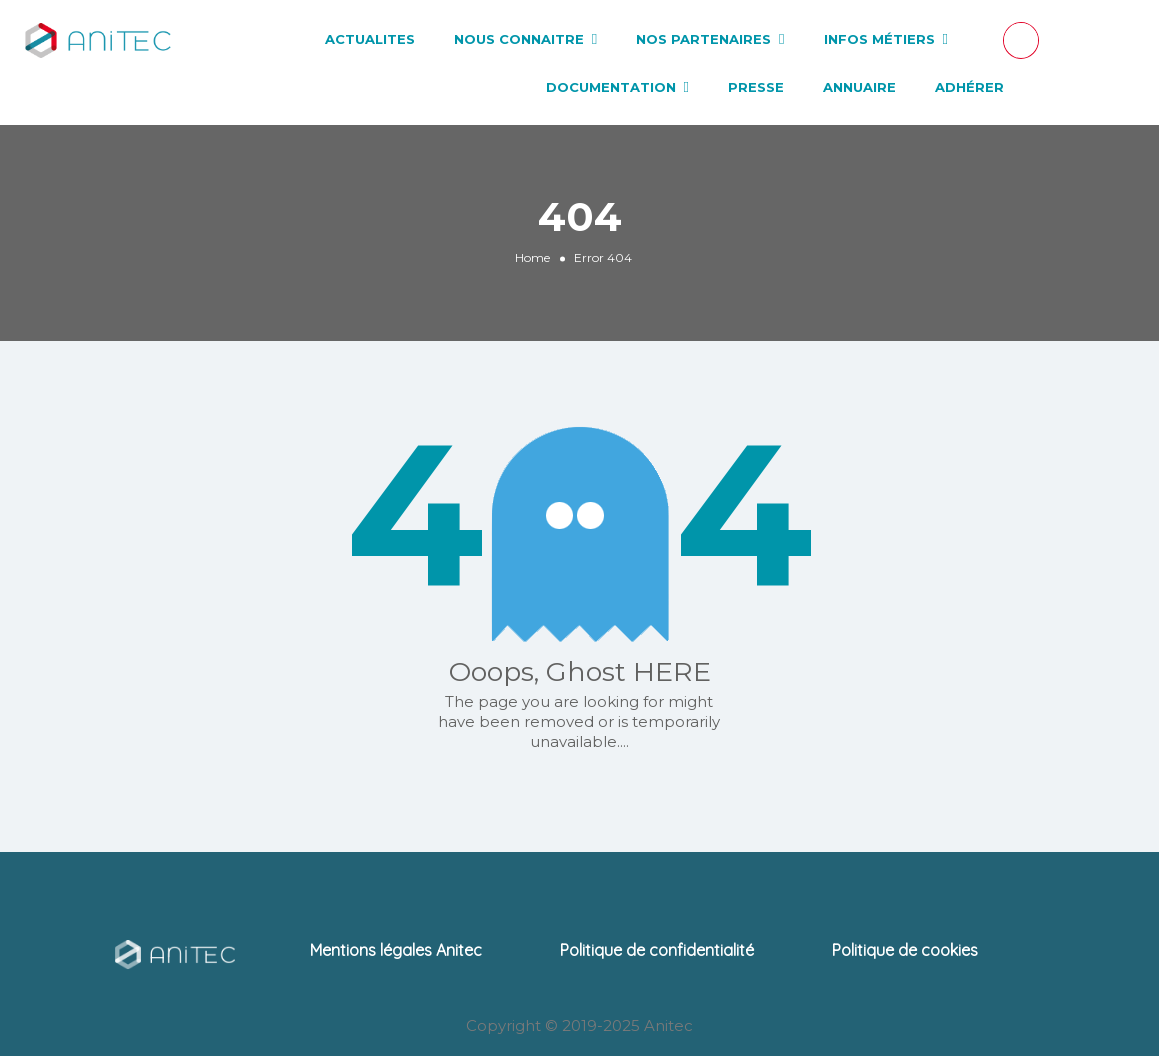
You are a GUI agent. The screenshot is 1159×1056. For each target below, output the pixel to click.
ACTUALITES (370, 39)
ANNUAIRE (859, 87)
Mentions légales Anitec (396, 950)
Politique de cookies (905, 950)
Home (532, 257)
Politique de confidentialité (657, 950)
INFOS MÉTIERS (879, 39)
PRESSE (756, 87)
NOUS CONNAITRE (519, 39)
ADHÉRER (969, 87)
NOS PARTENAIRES (703, 39)
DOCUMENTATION (611, 87)
